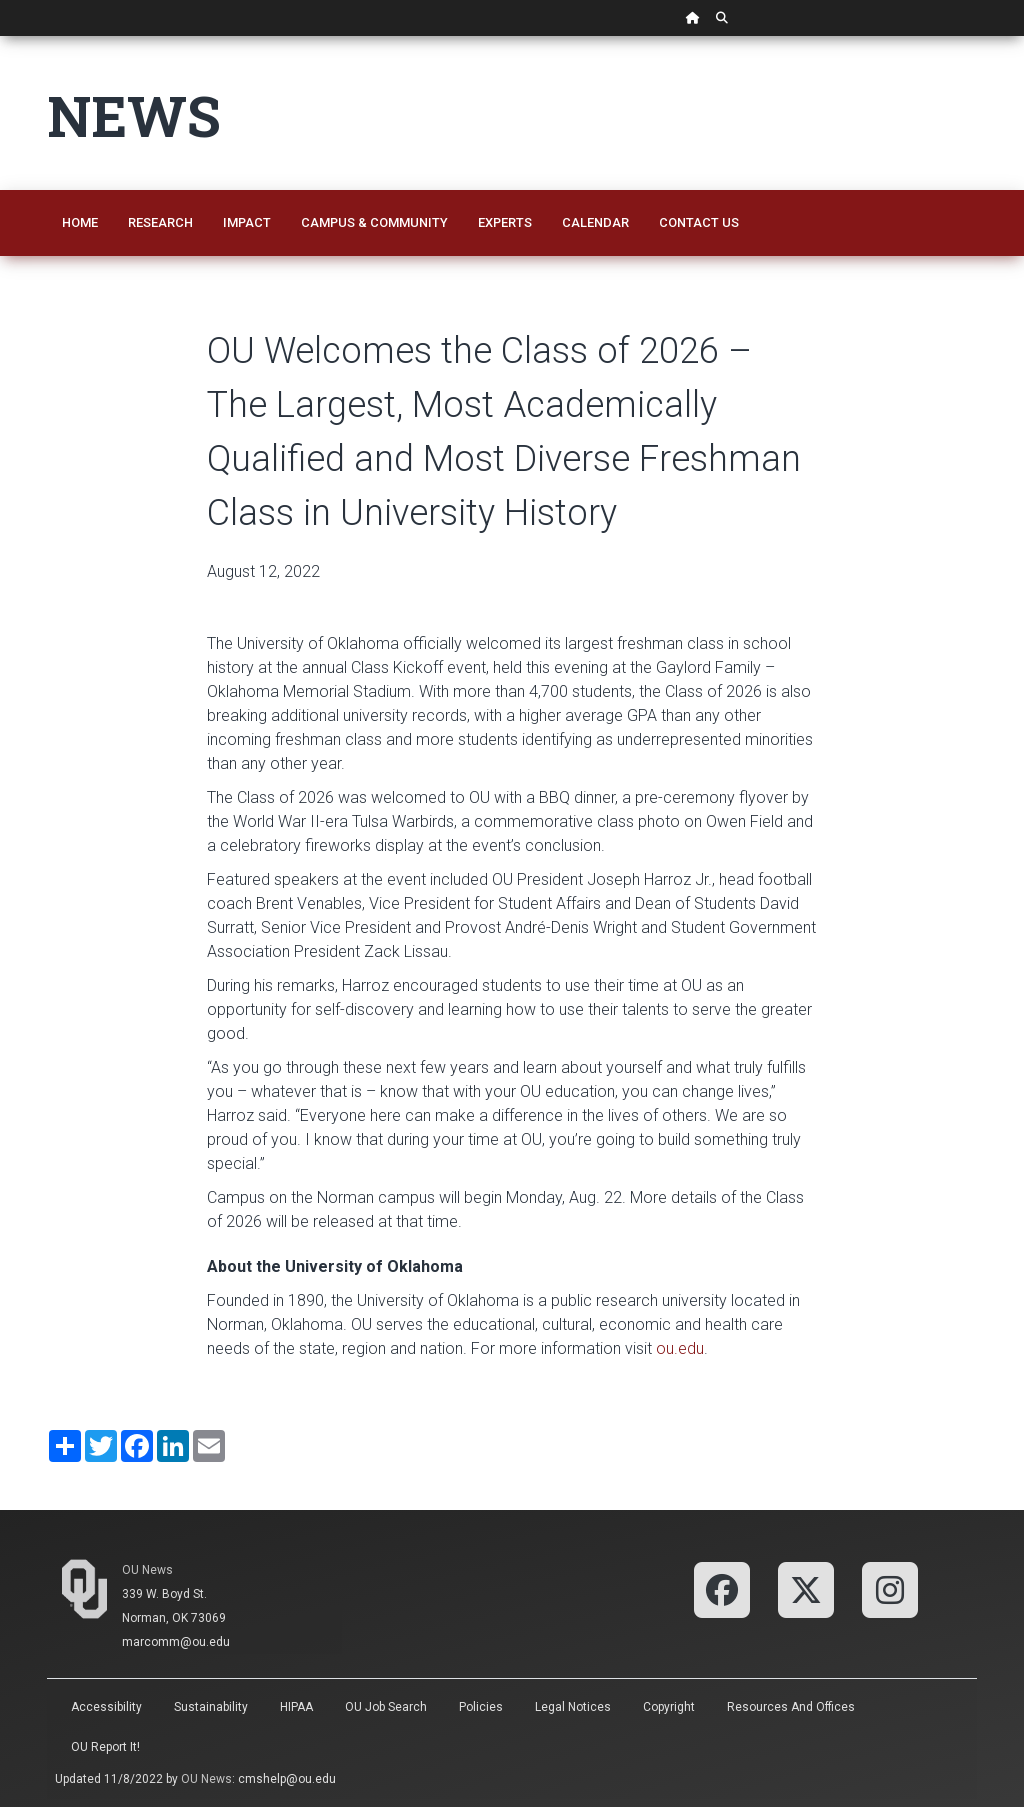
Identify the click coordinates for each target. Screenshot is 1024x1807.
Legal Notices (573, 1707)
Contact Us (699, 222)
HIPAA (296, 1707)
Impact (247, 222)
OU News (147, 1570)
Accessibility (106, 1707)
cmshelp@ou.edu (287, 1779)
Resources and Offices (791, 1707)
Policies (481, 1707)
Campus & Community (374, 222)
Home (80, 222)
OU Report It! (105, 1747)
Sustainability (211, 1707)
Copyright (669, 1707)
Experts (505, 222)
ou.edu (680, 1348)
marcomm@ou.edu (176, 1642)
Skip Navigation (0, 36)
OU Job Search (386, 1707)
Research (160, 222)
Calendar (595, 222)
